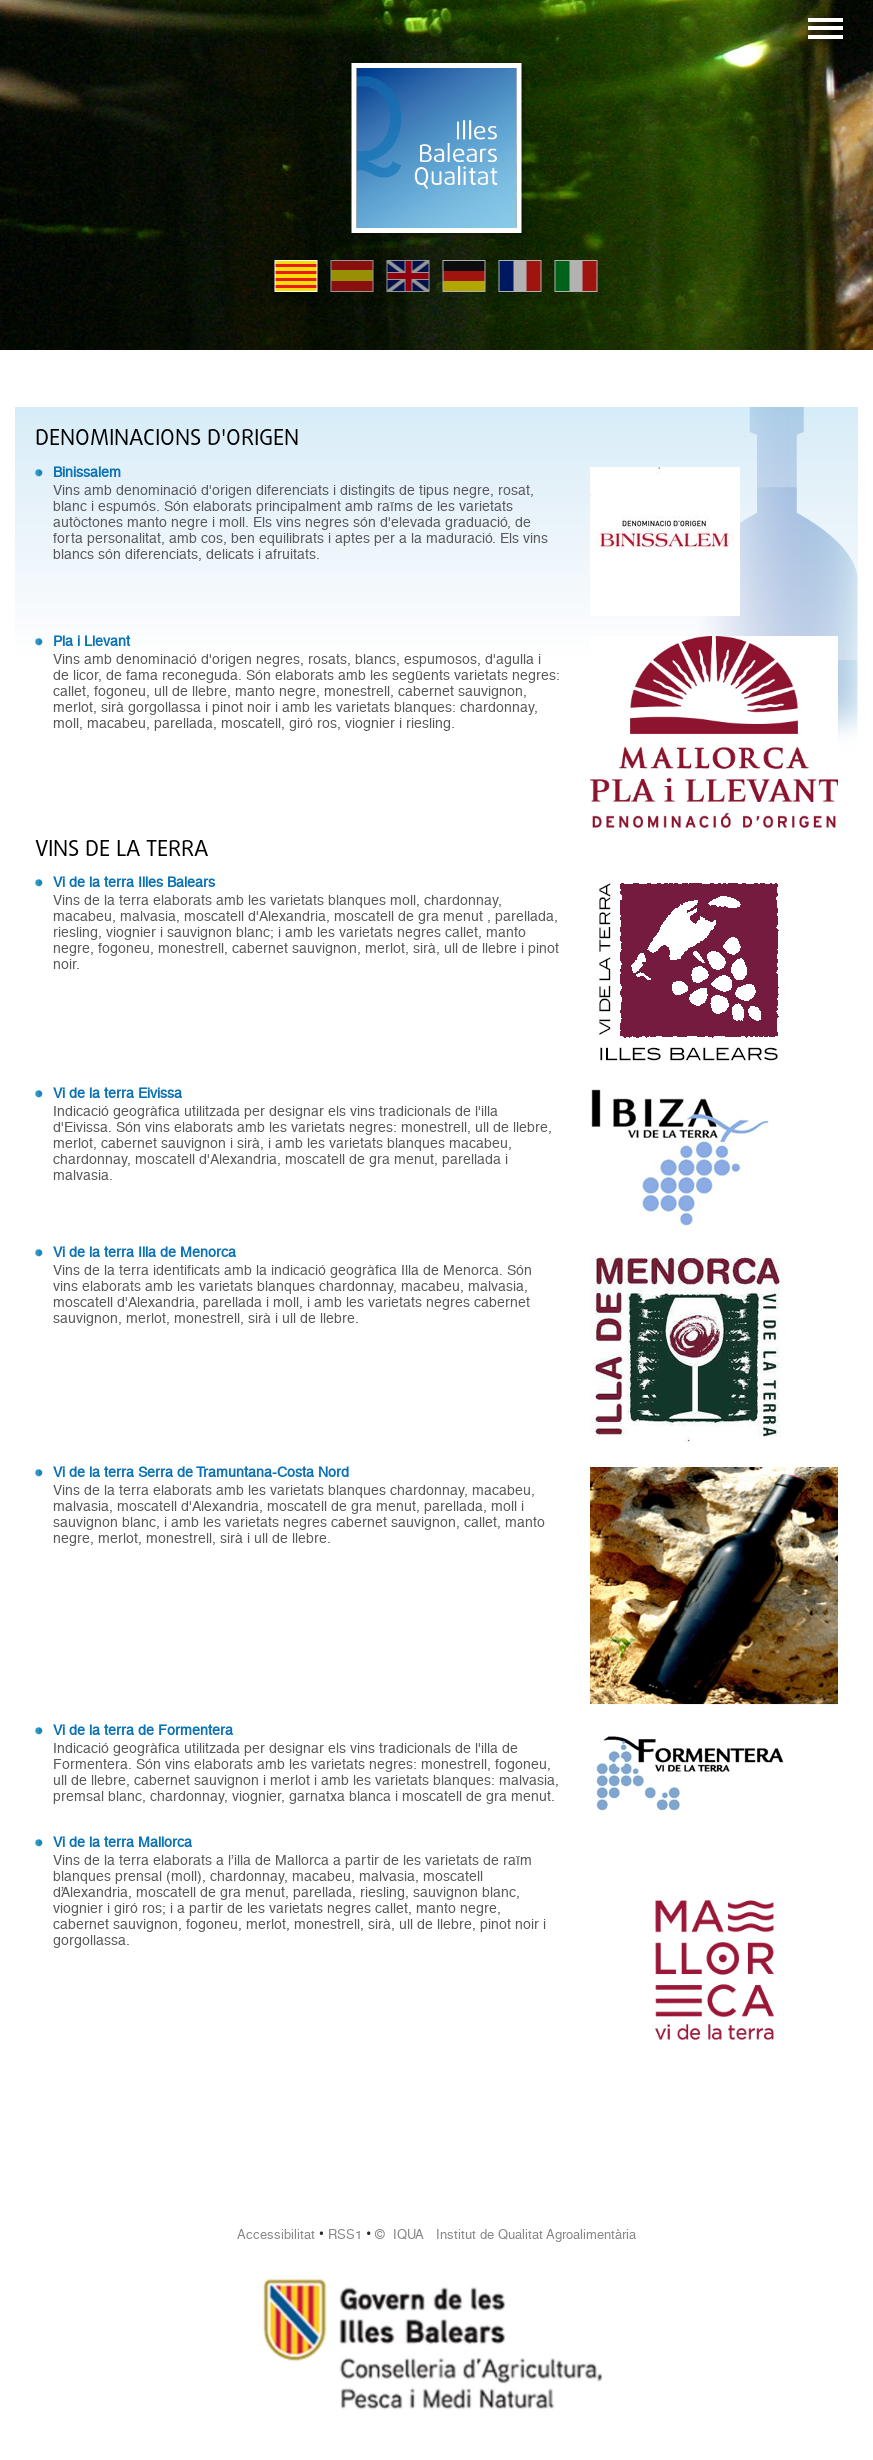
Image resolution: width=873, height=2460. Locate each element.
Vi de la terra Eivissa (117, 1093)
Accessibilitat (276, 2234)
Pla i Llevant (91, 641)
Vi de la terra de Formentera (143, 1730)
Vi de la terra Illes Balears (134, 882)
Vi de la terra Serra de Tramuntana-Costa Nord (201, 1472)
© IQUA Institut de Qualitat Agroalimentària (505, 2234)
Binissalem (87, 472)
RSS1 (345, 2234)
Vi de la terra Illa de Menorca (144, 1252)
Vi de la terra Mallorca (122, 1842)
